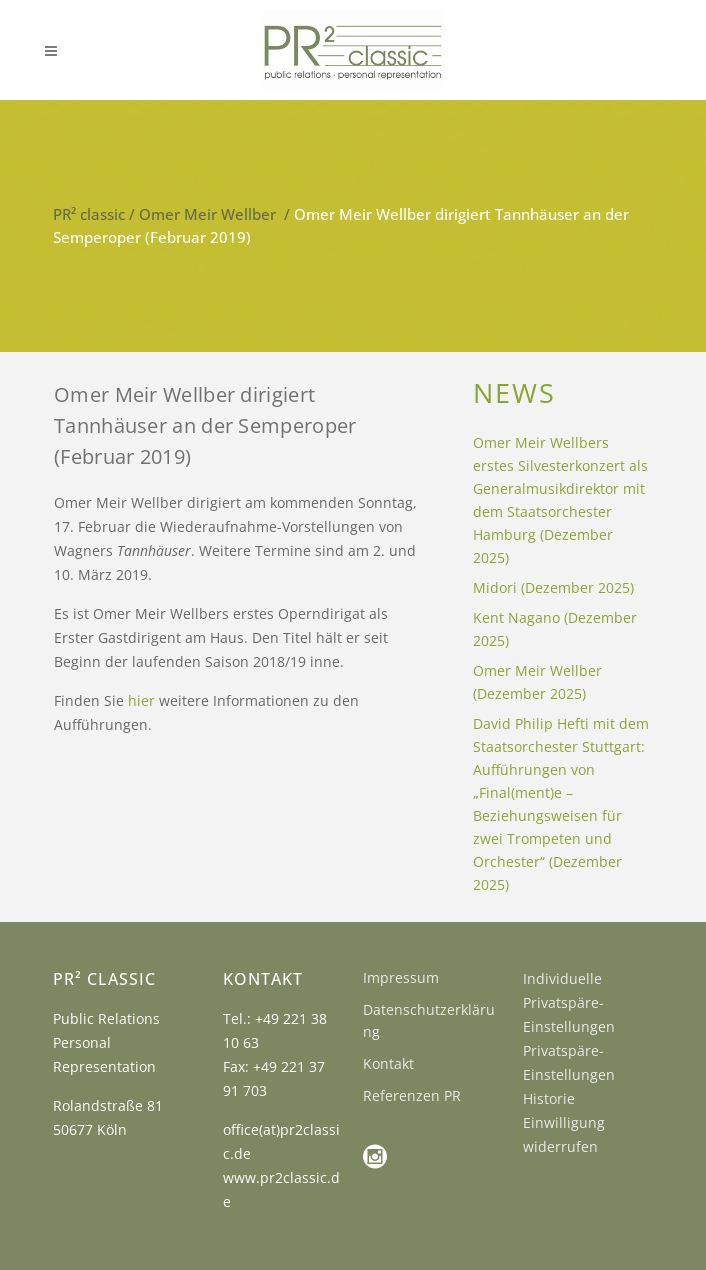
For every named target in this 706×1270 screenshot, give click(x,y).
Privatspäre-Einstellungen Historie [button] (569, 1074)
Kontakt (388, 1063)
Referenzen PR (412, 1095)
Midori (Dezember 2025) (553, 587)
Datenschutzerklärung (429, 1020)
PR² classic (89, 214)
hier (141, 700)
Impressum (401, 977)
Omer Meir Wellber (207, 214)
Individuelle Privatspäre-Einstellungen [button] (569, 1002)
